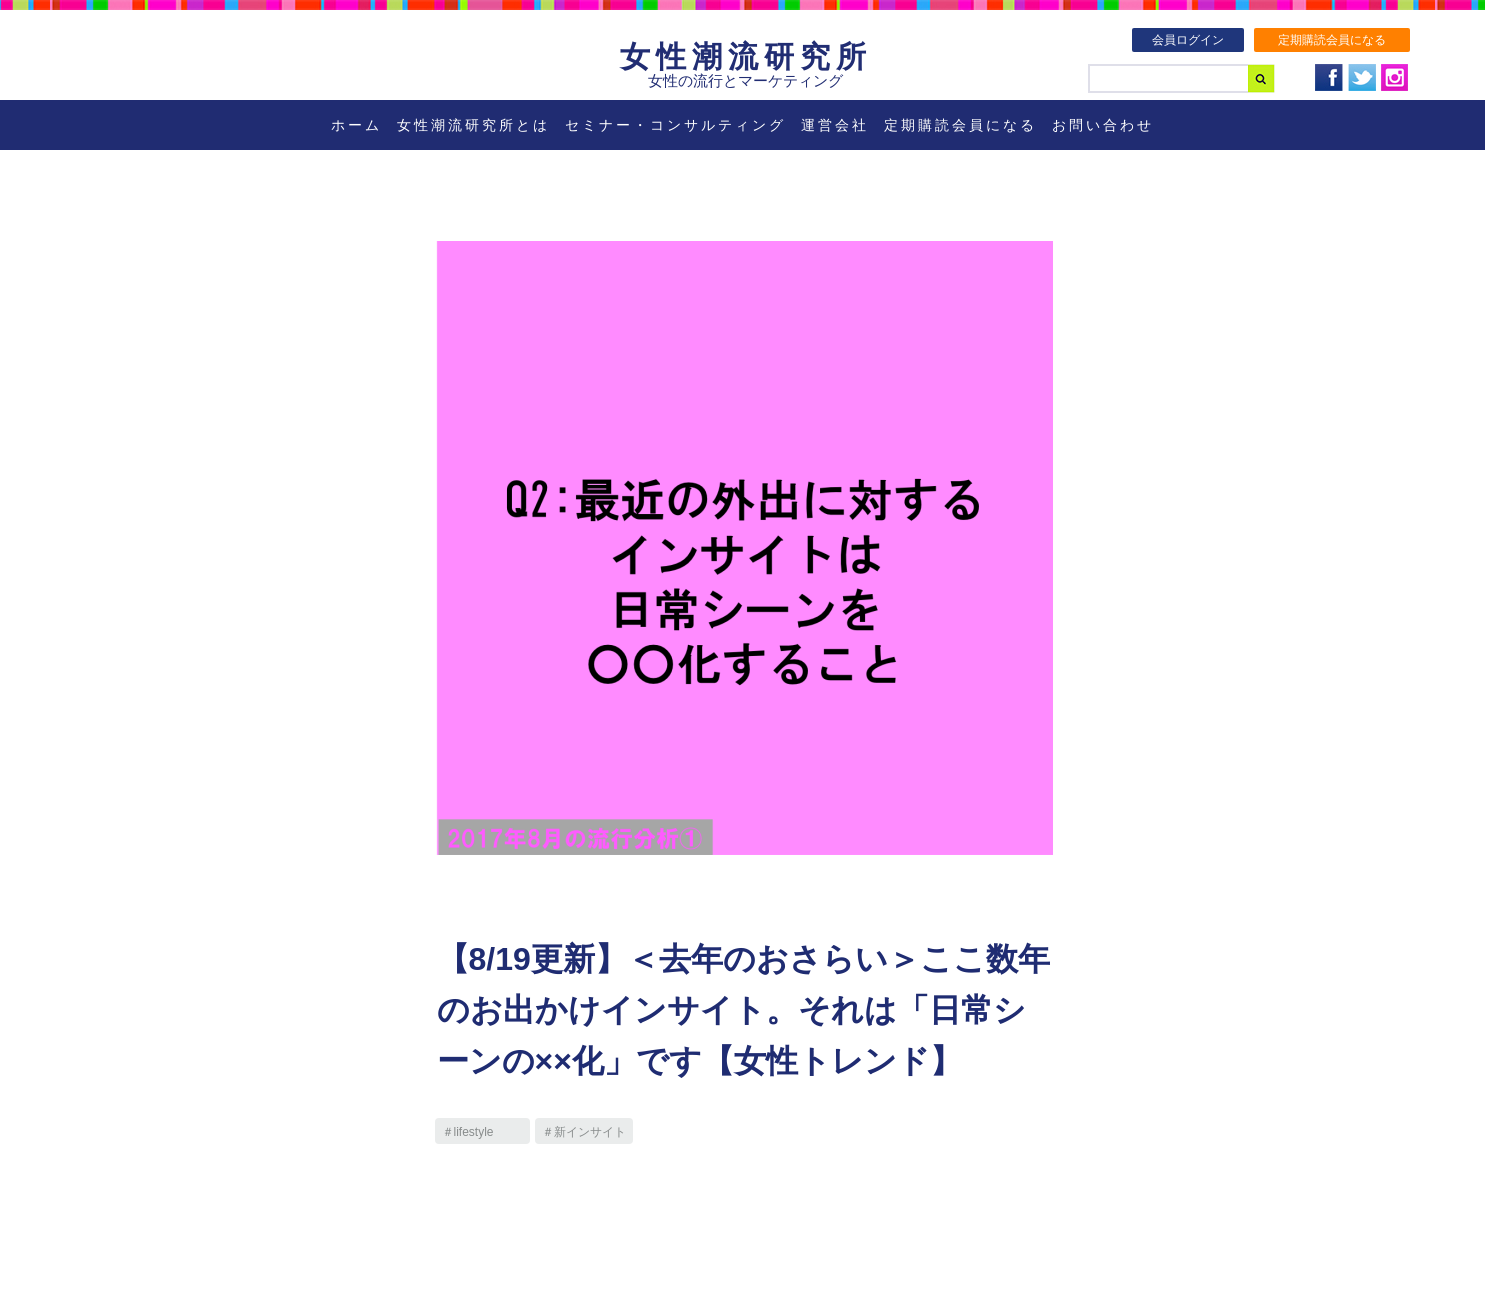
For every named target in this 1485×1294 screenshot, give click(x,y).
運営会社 (835, 125)
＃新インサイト (584, 1132)
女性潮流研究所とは (473, 125)
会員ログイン (1188, 40)
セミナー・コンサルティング (675, 125)
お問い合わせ (1103, 125)
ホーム (356, 125)
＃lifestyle (468, 1132)
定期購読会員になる (1332, 40)
